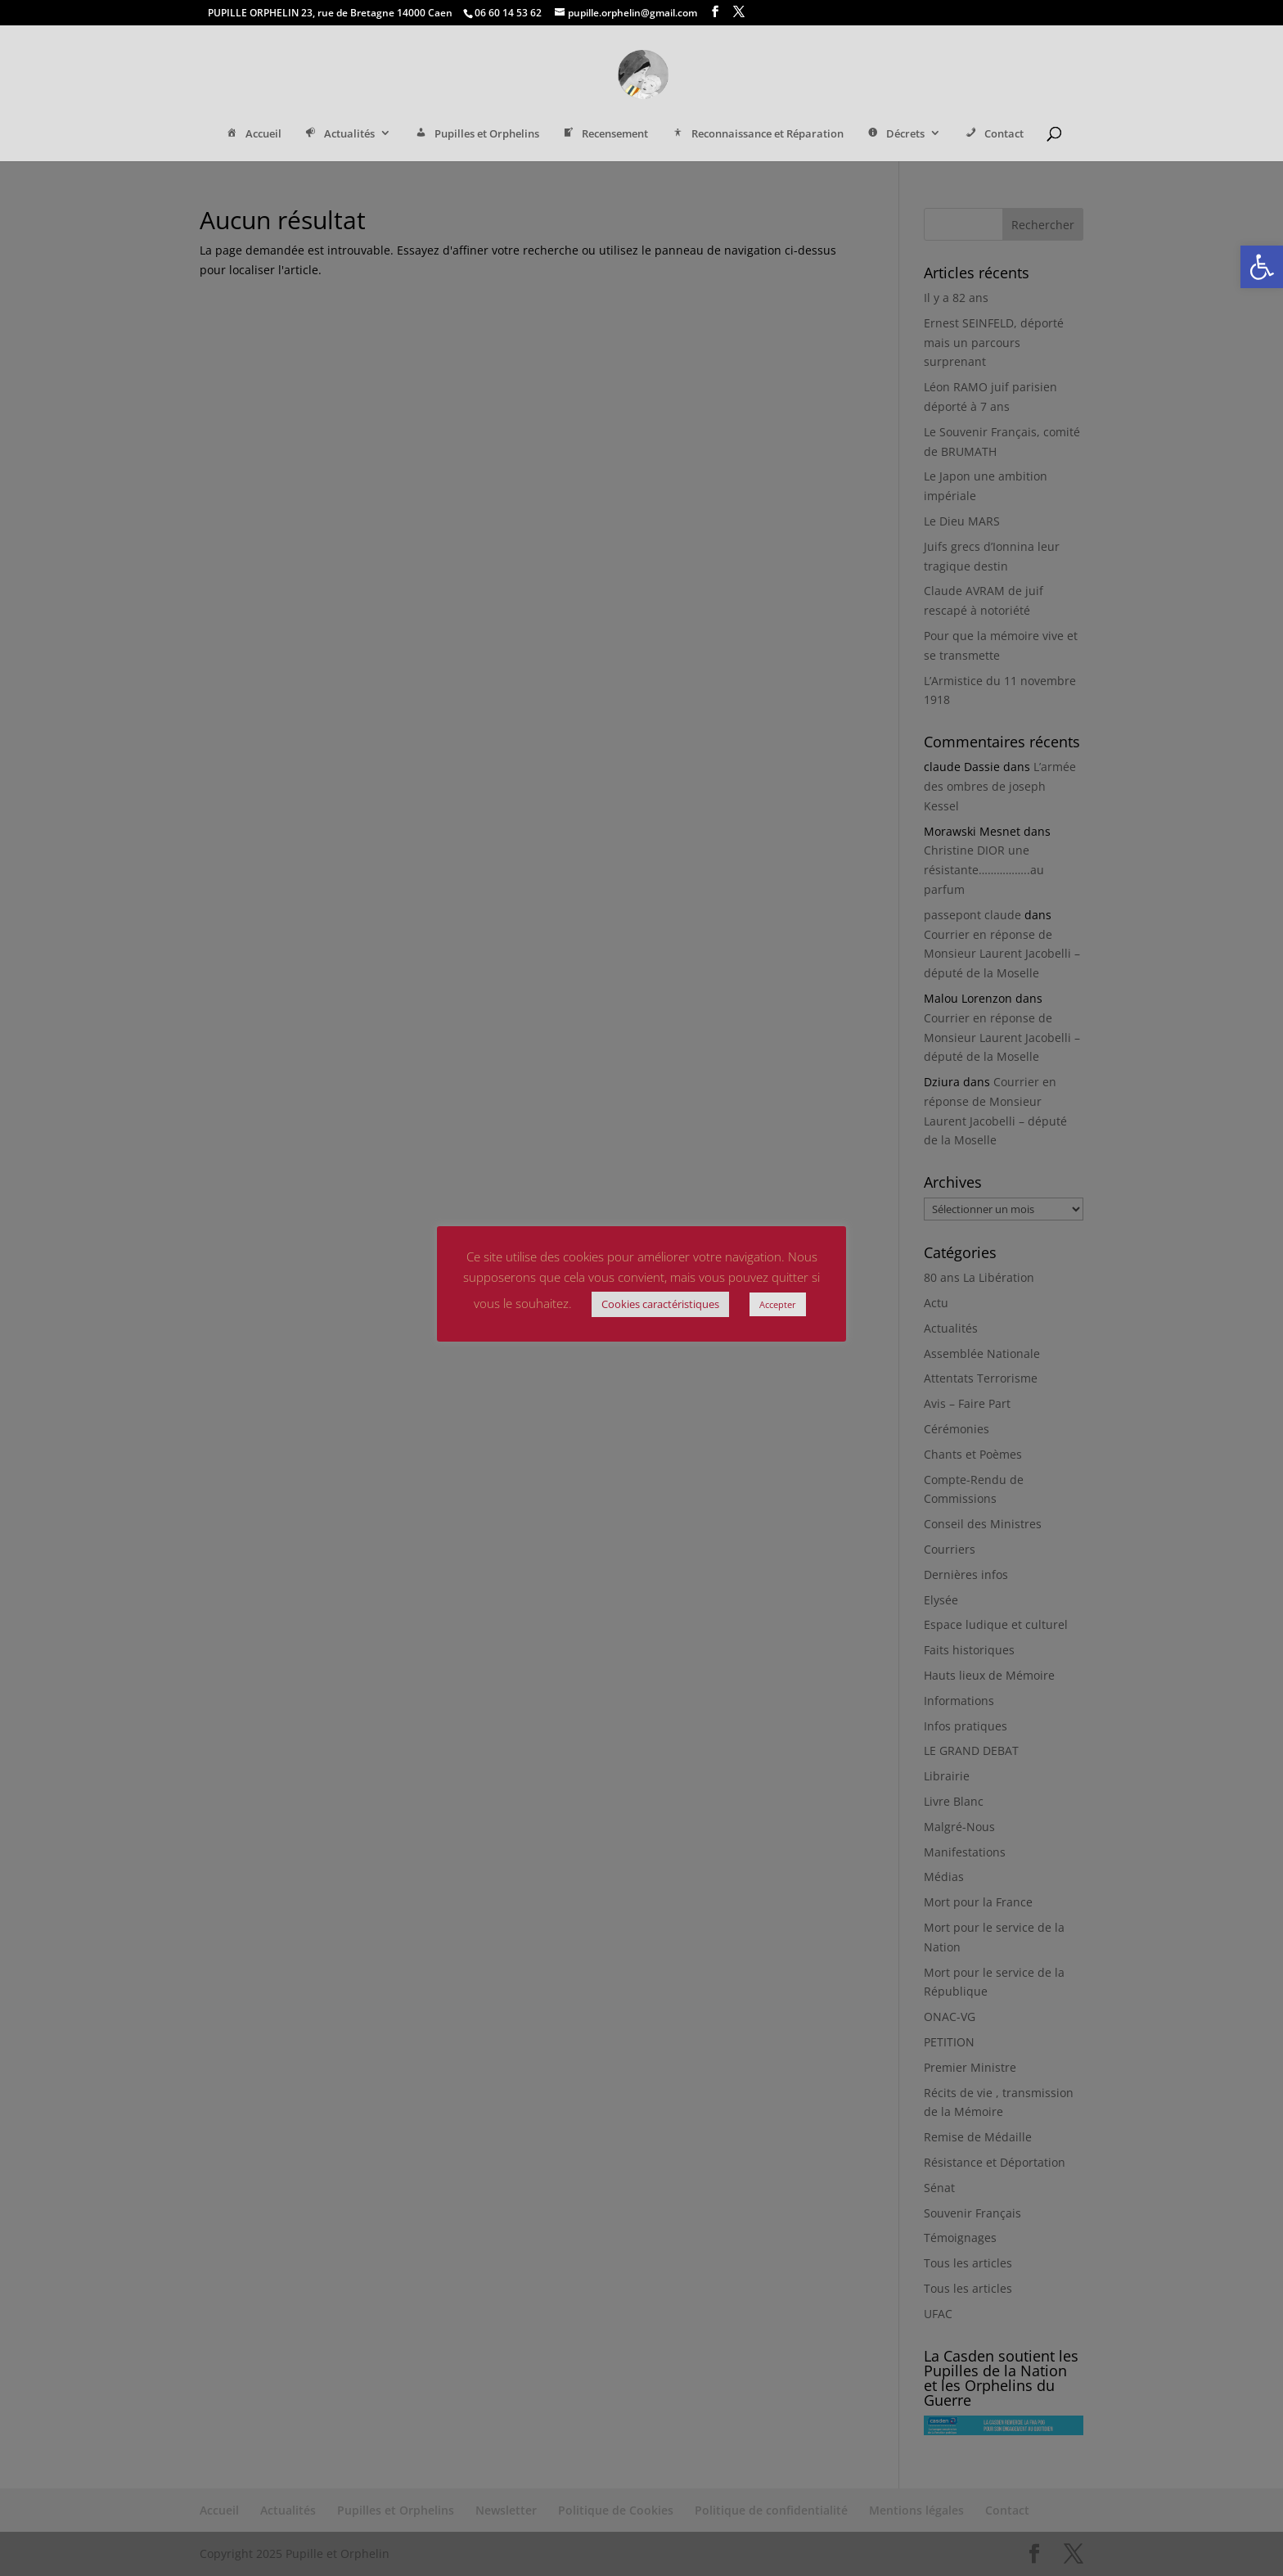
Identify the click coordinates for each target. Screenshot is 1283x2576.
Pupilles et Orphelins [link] (475, 135)
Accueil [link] (252, 135)
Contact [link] (993, 135)
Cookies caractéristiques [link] (660, 1304)
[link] (1261, 267)
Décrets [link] (895, 135)
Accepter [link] (777, 1304)
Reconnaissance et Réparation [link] (756, 135)
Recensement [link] (604, 135)
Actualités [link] (339, 135)
